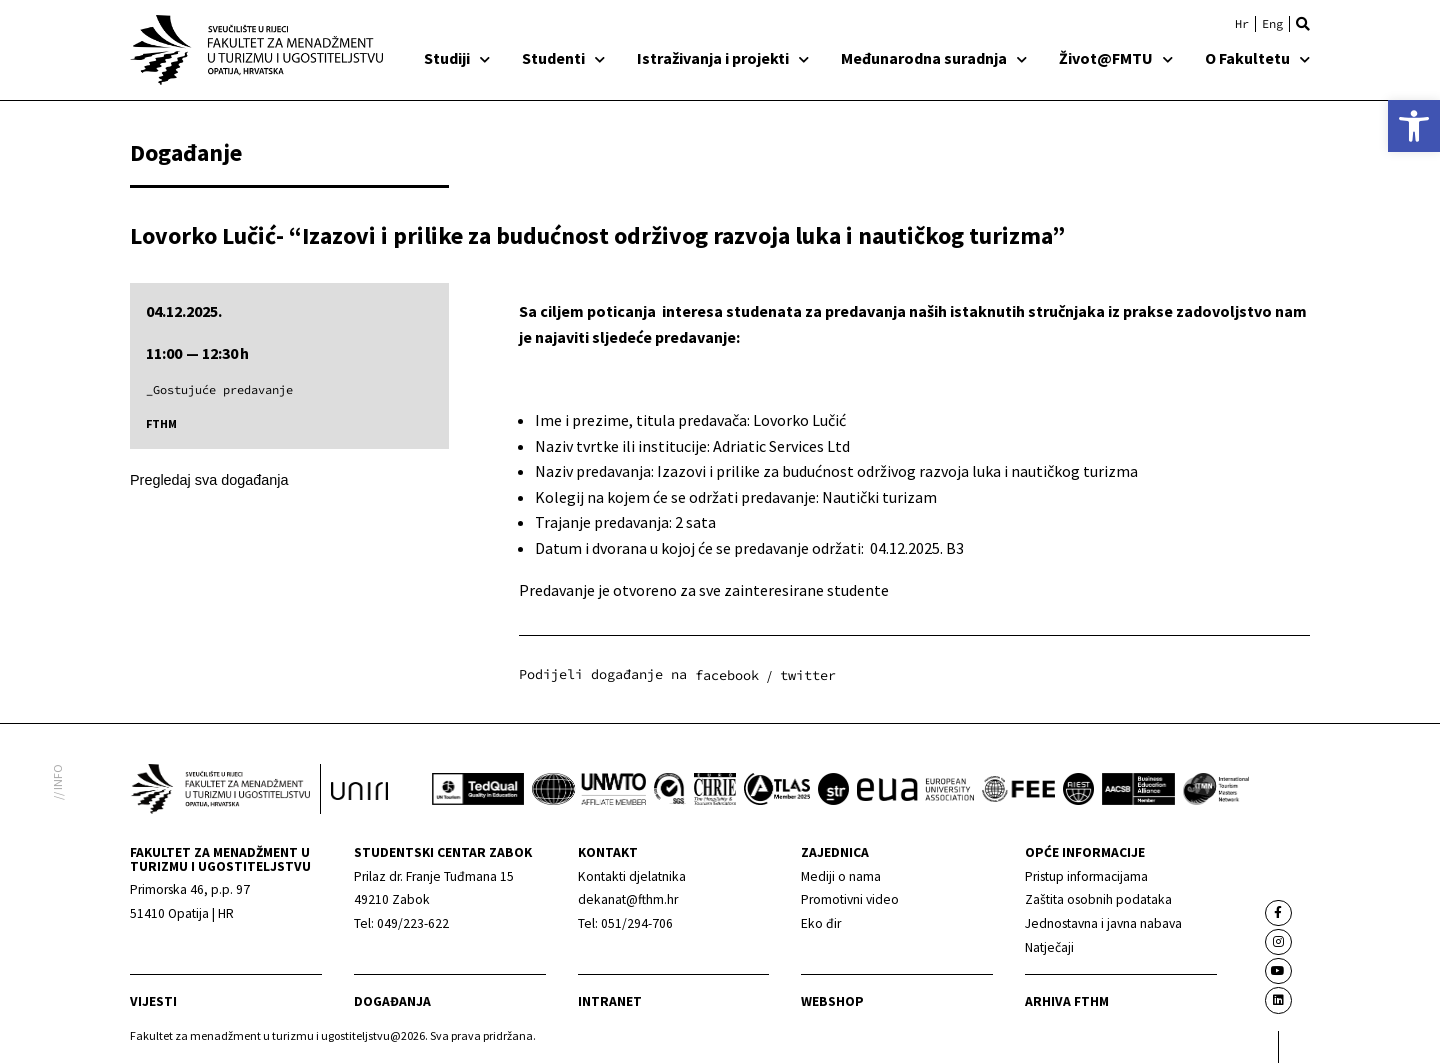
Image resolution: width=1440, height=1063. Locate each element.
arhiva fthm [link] (1067, 1001)
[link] (1414, 126)
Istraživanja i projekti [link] (723, 58)
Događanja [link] (392, 1001)
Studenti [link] (563, 58)
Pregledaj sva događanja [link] (209, 480)
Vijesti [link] (153, 1001)
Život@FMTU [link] (1116, 58)
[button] (1303, 24)
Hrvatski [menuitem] (1242, 24)
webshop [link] (832, 1001)
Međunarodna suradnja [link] (934, 58)
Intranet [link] (610, 1001)
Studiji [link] (457, 58)
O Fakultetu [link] (1257, 58)
